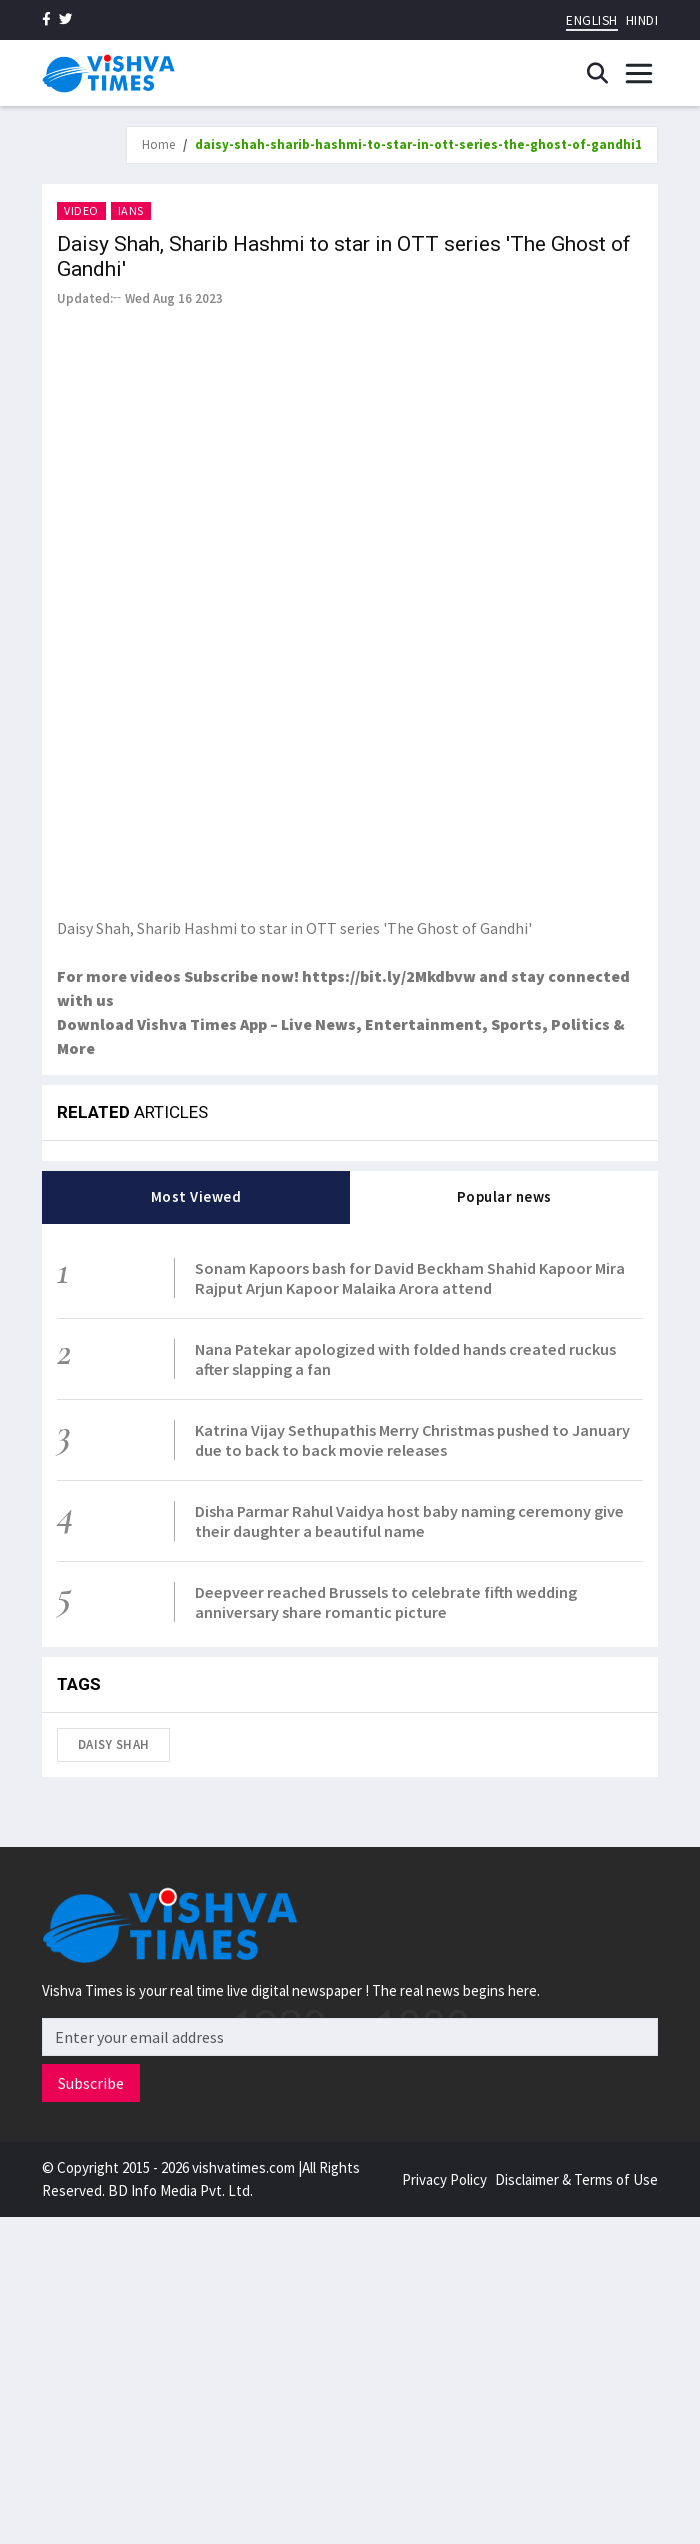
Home (158, 144)
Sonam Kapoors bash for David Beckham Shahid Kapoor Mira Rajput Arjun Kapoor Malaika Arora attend (410, 1278)
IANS (131, 210)
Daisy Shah (114, 1744)
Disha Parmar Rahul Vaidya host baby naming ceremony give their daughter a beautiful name (409, 1521)
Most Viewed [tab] (196, 1196)
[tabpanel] (350, 1435)
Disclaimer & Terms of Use (576, 2179)
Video (81, 210)
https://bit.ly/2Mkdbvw (389, 976)
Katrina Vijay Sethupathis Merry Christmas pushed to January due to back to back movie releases (412, 1440)
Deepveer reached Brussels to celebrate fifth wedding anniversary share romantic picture (386, 1602)
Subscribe (91, 2083)
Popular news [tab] (504, 1196)
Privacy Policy (444, 2179)
